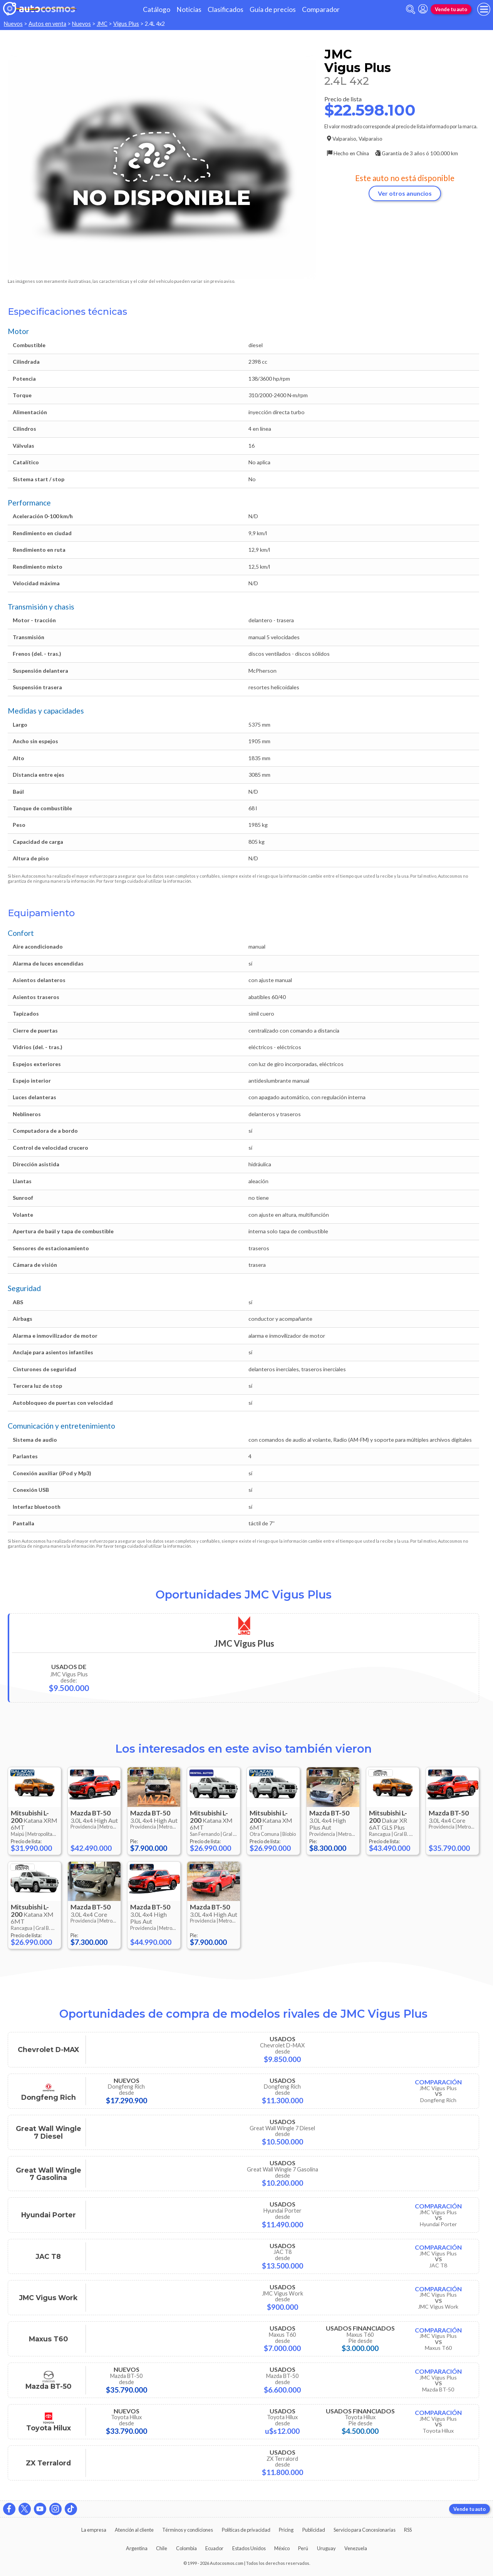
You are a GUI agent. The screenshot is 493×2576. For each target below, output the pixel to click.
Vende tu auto (451, 9)
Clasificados (225, 9)
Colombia (186, 2548)
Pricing (286, 2530)
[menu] (483, 9)
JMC (102, 23)
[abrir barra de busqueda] (410, 9)
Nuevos (13, 23)
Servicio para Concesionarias (365, 2530)
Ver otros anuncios (405, 193)
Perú (303, 2548)
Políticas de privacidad (246, 2530)
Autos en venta (47, 23)
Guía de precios (273, 9)
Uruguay (326, 2548)
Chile (161, 2548)
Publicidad (313, 2530)
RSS (408, 2530)
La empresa (93, 2530)
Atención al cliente (134, 2530)
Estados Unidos (249, 2548)
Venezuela (355, 2548)
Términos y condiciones (187, 2530)
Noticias (188, 9)
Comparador (321, 9)
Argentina (137, 2548)
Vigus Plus (126, 23)
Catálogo (156, 9)
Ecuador (214, 2548)
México (282, 2548)
